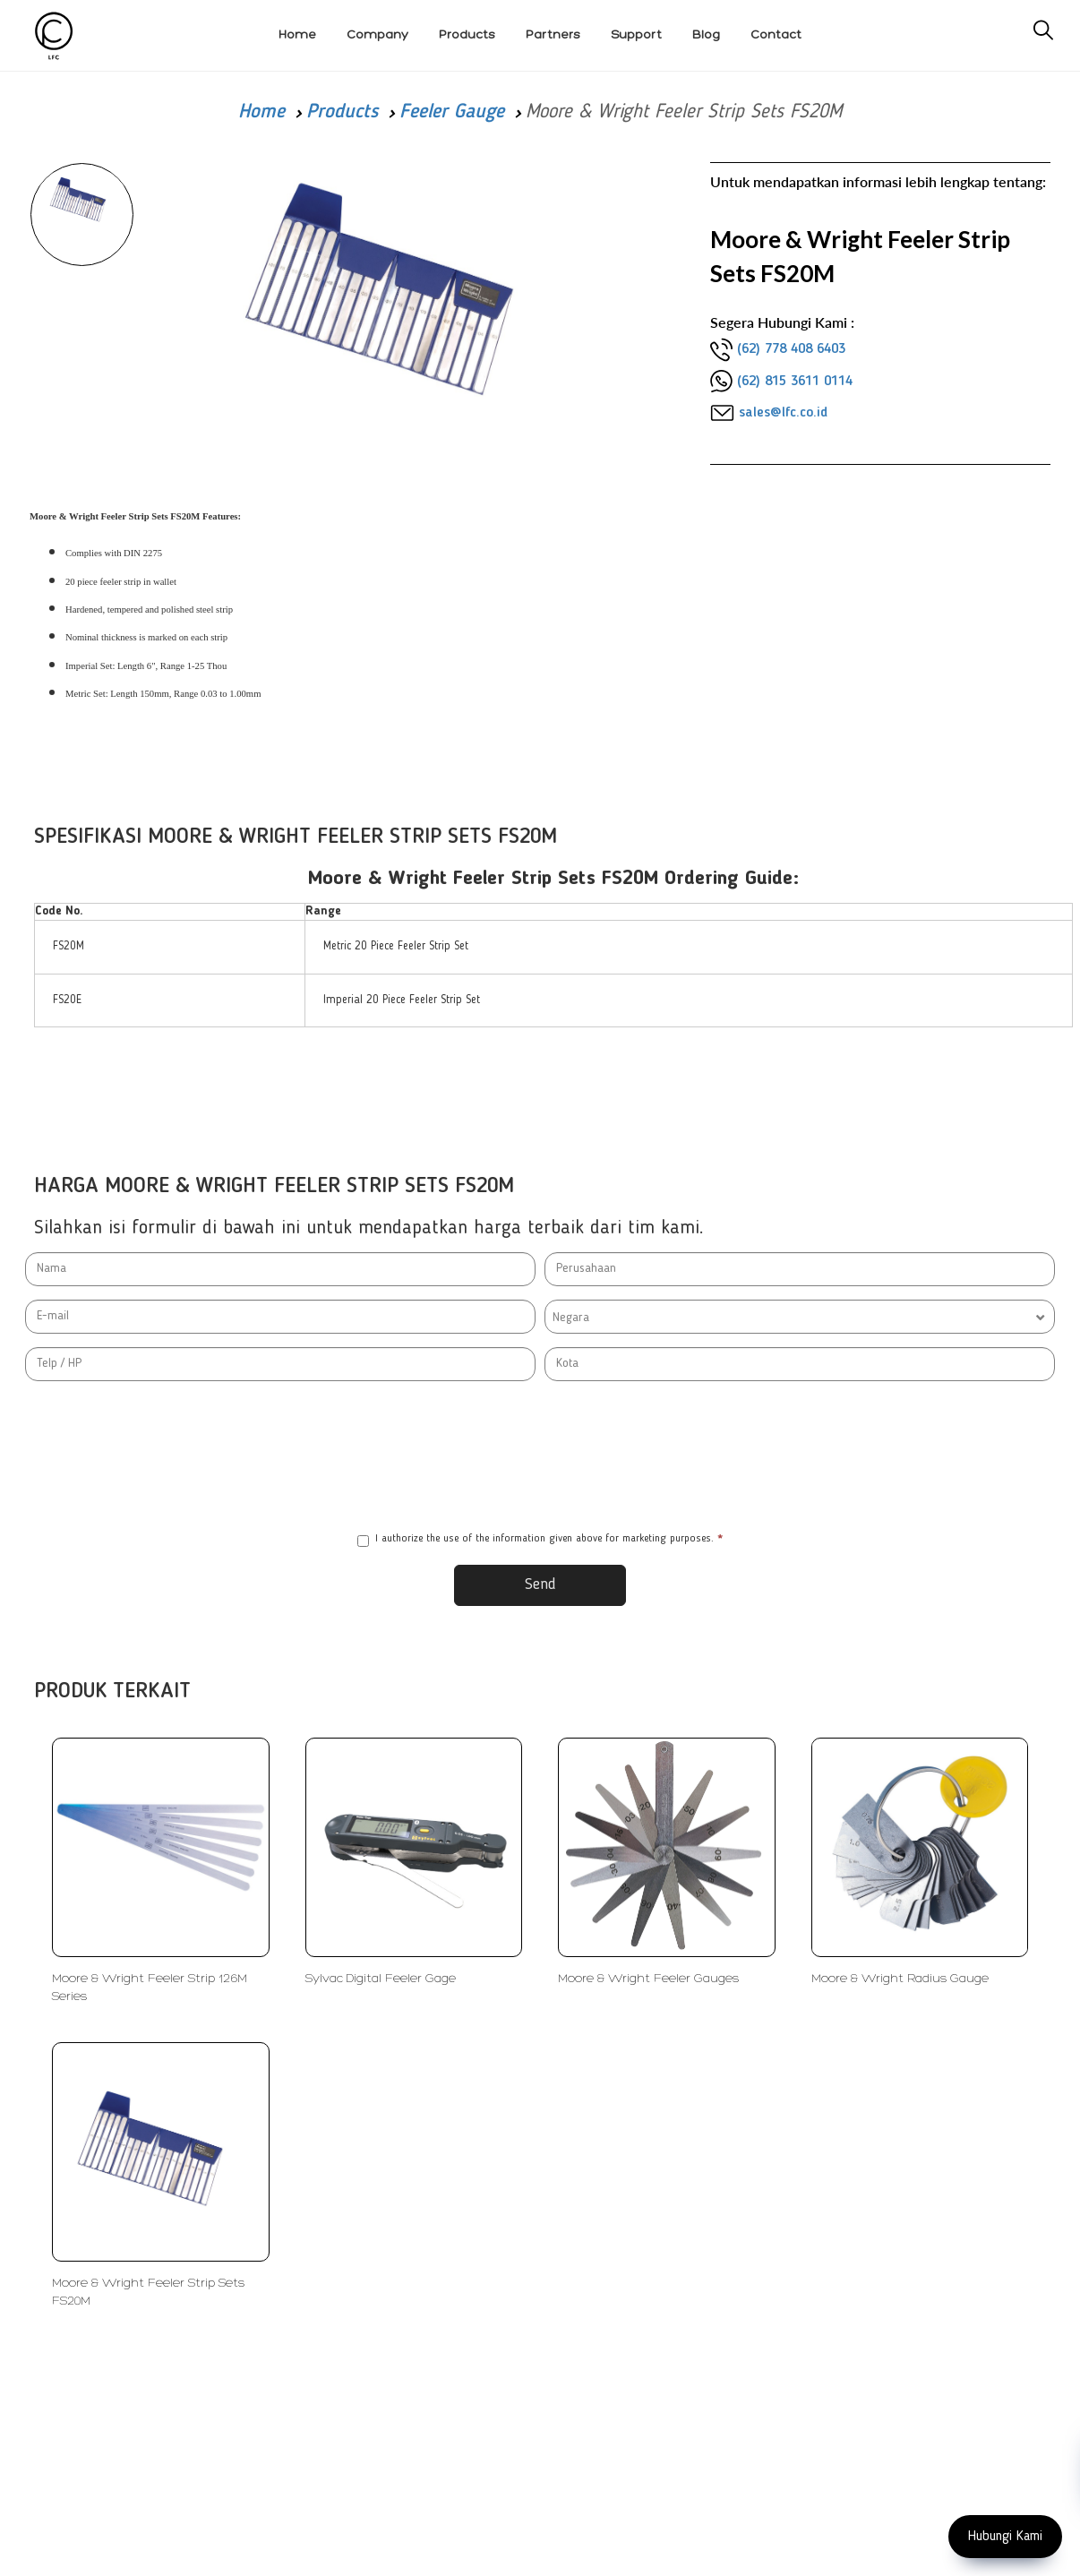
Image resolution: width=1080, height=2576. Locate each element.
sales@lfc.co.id (783, 413)
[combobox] (799, 1317)
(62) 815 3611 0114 (795, 381)
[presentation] (540, 1456)
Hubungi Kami (1005, 2536)
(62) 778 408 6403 (791, 349)
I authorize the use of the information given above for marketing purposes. (540, 1540)
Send (540, 1584)
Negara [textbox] (571, 1317)
